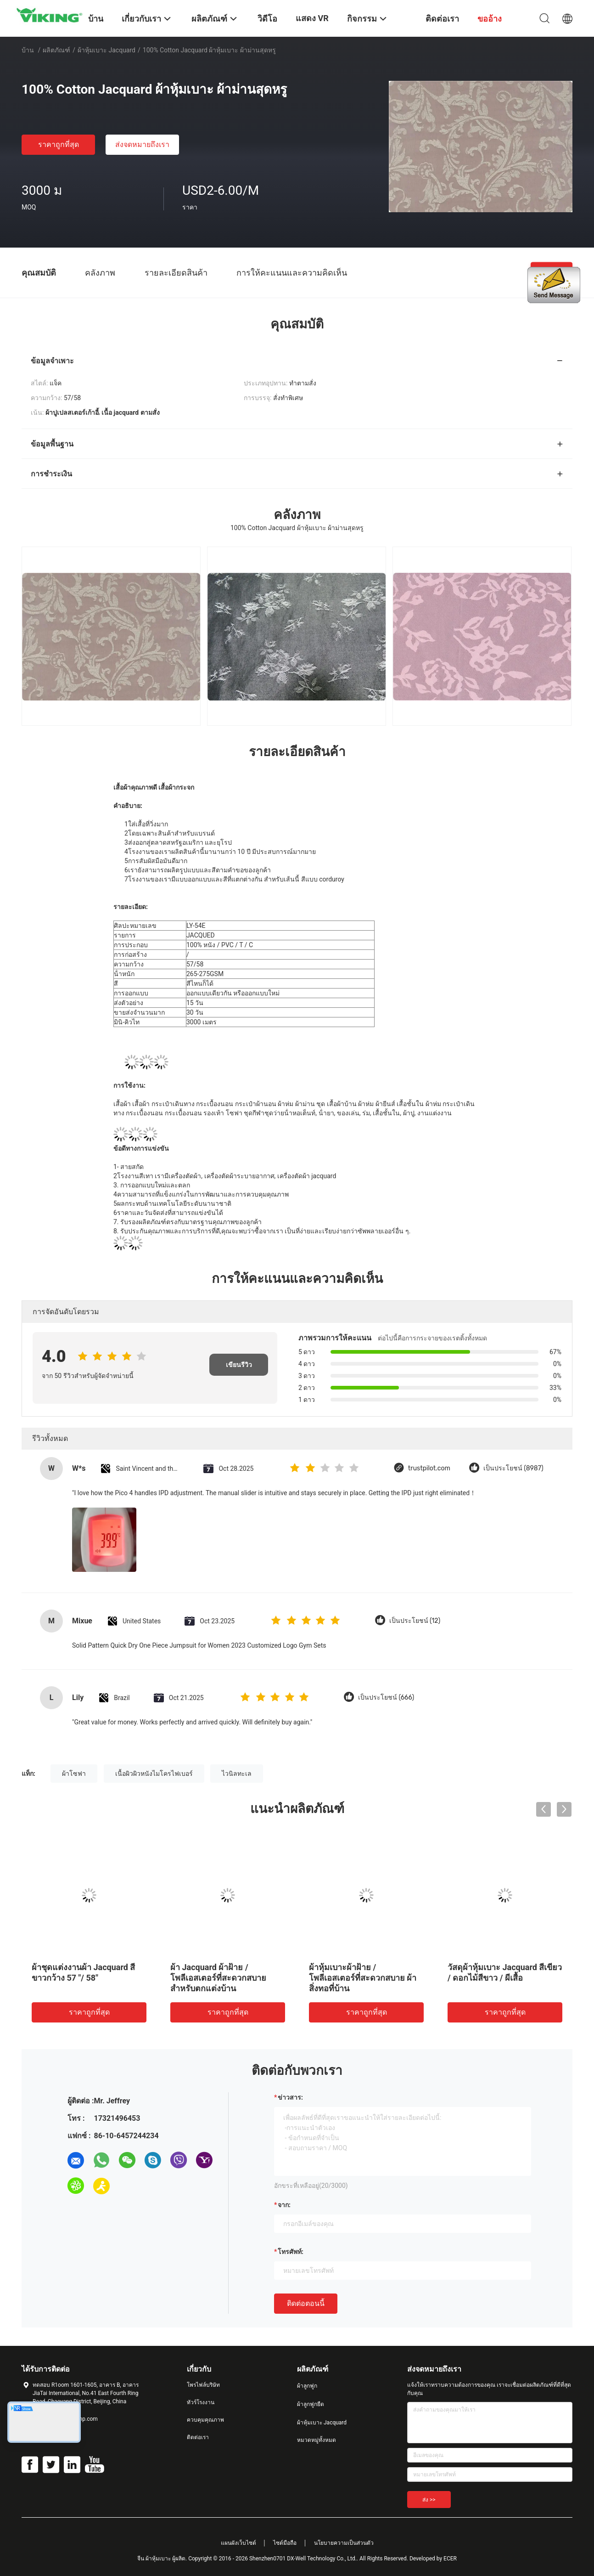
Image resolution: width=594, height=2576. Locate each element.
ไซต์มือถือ (285, 2543)
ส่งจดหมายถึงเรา (142, 144)
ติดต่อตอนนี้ (306, 2303)
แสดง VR (312, 18)
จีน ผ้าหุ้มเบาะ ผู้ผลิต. (162, 2558)
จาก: (284, 2205)
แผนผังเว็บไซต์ (238, 2543)
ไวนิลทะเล (237, 1773)
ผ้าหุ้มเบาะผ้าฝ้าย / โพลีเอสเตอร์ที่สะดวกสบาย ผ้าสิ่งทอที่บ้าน (362, 1977)
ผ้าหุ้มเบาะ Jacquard (106, 50)
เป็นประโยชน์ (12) (414, 1621)
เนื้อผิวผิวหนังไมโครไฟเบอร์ (154, 1773)
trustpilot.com (429, 1468)
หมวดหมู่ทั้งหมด (316, 2440)
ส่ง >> (429, 2500)
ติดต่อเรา (198, 2437)
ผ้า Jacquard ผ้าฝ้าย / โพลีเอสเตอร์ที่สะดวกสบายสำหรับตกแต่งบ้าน (218, 1977)
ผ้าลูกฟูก (307, 2386)
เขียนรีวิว (239, 1364)
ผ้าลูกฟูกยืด (310, 2404)
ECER (450, 2558)
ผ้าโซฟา (74, 1773)
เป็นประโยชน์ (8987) (513, 1468)
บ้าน (28, 50)
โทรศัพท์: (290, 2251)
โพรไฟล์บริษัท (203, 2385)
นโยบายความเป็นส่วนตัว (344, 2543)
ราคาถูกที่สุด (58, 144)
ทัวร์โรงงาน (200, 2402)
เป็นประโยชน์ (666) (386, 1697)
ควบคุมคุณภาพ (205, 2420)
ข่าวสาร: (290, 2097)
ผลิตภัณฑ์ (56, 50)
